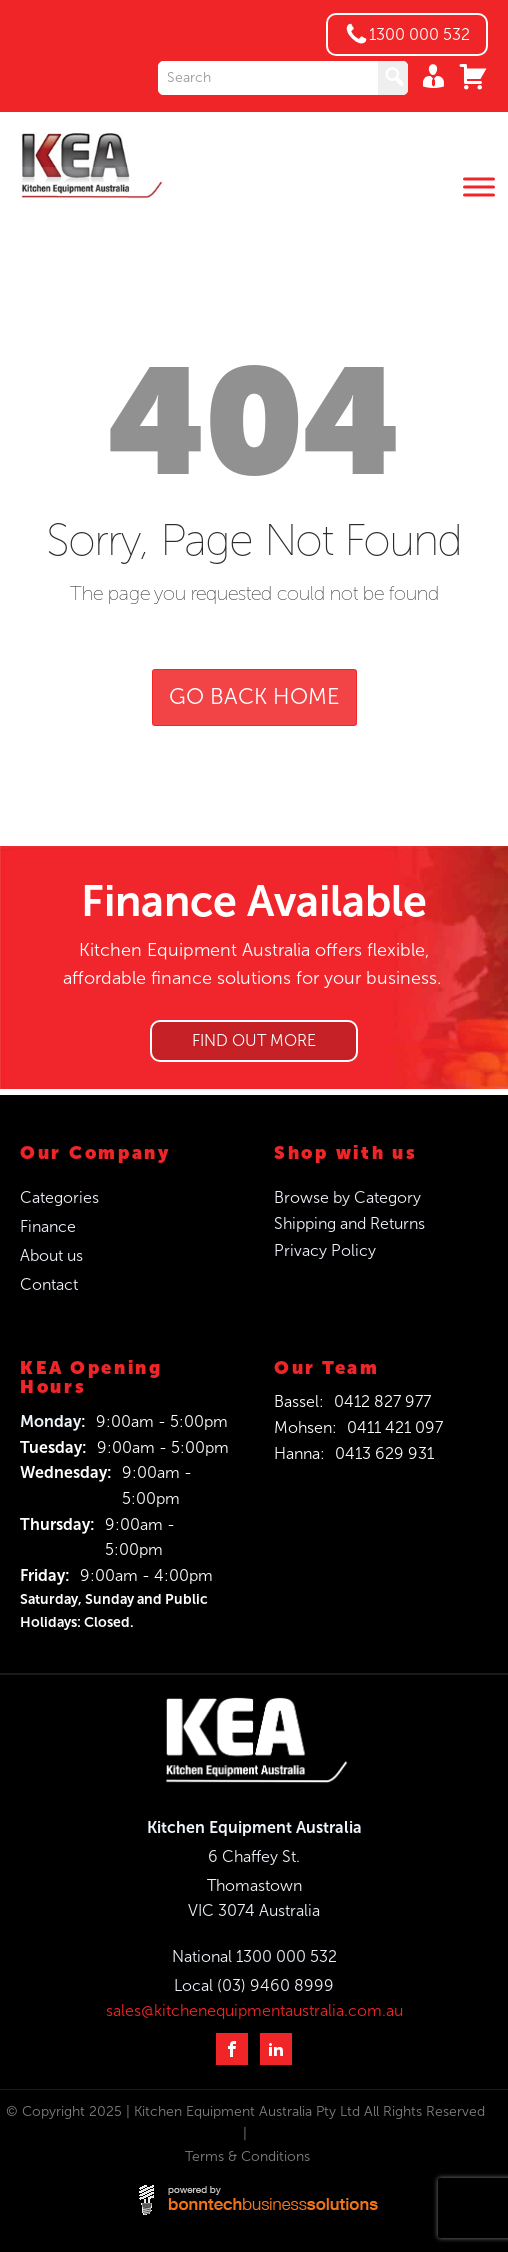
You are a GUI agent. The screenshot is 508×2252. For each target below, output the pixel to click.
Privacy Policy (325, 1250)
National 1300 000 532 (254, 1956)
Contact (49, 1284)
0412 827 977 (382, 1401)
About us (51, 1255)
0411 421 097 (395, 1427)
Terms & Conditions (247, 2156)
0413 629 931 (384, 1453)
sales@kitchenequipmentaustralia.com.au (254, 2010)
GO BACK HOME (254, 697)
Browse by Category (347, 1197)
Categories (59, 1197)
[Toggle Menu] (479, 187)
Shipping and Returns (349, 1223)
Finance (48, 1226)
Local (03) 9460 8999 (254, 1985)
